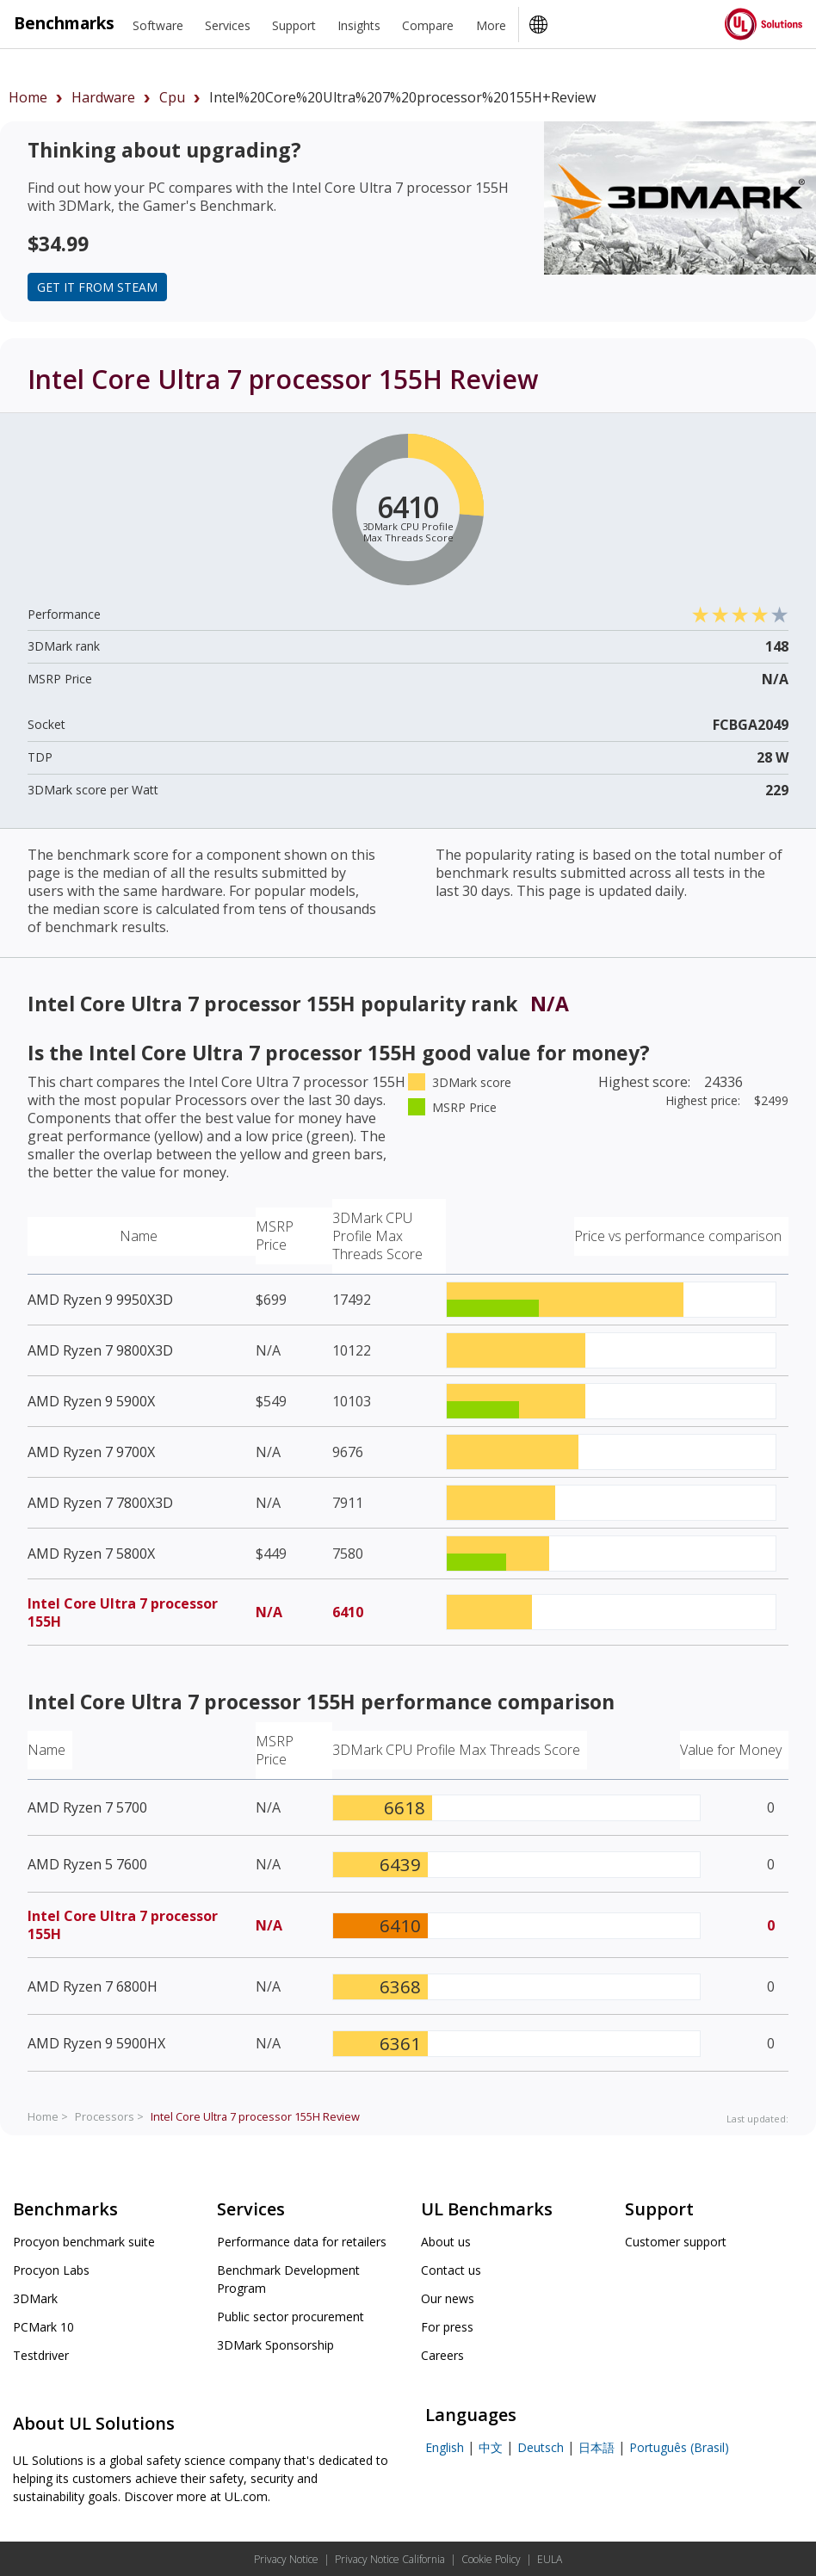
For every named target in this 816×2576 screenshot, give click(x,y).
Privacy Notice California (390, 2559)
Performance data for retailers (301, 2241)
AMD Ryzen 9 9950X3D (100, 1299)
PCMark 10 (43, 2327)
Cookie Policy (491, 2559)
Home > (48, 2116)
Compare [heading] (428, 25)
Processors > (109, 2116)
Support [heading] (294, 25)
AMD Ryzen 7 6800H (93, 1986)
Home (28, 97)
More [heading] (491, 25)
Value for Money (731, 1749)
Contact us (451, 2270)
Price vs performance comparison (678, 1235)
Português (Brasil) (679, 2447)
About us (446, 2241)
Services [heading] (227, 25)
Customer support (675, 2241)
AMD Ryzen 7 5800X (91, 1553)
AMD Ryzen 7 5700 (87, 1807)
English (444, 2447)
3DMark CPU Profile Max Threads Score (377, 1235)
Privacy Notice (286, 2559)
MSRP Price (275, 1235)
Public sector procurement (290, 2316)
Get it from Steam (97, 287)
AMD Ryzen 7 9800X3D (100, 1350)
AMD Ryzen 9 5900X (91, 1401)
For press (447, 2327)
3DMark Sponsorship (275, 2345)
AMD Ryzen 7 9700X (91, 1451)
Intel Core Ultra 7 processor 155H (123, 1612)
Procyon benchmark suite (84, 2241)
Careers (442, 2355)
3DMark (35, 2298)
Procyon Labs (51, 2270)
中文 (491, 2447)
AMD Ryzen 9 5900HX (96, 2043)
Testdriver (41, 2355)
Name (139, 1235)
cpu (172, 97)
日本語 (596, 2447)
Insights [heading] (358, 25)
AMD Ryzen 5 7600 (87, 1864)
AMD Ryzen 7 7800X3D (100, 1502)
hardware (103, 97)
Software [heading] (158, 25)
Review (255, 2116)
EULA (549, 2559)
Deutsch (540, 2447)
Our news (447, 2298)
